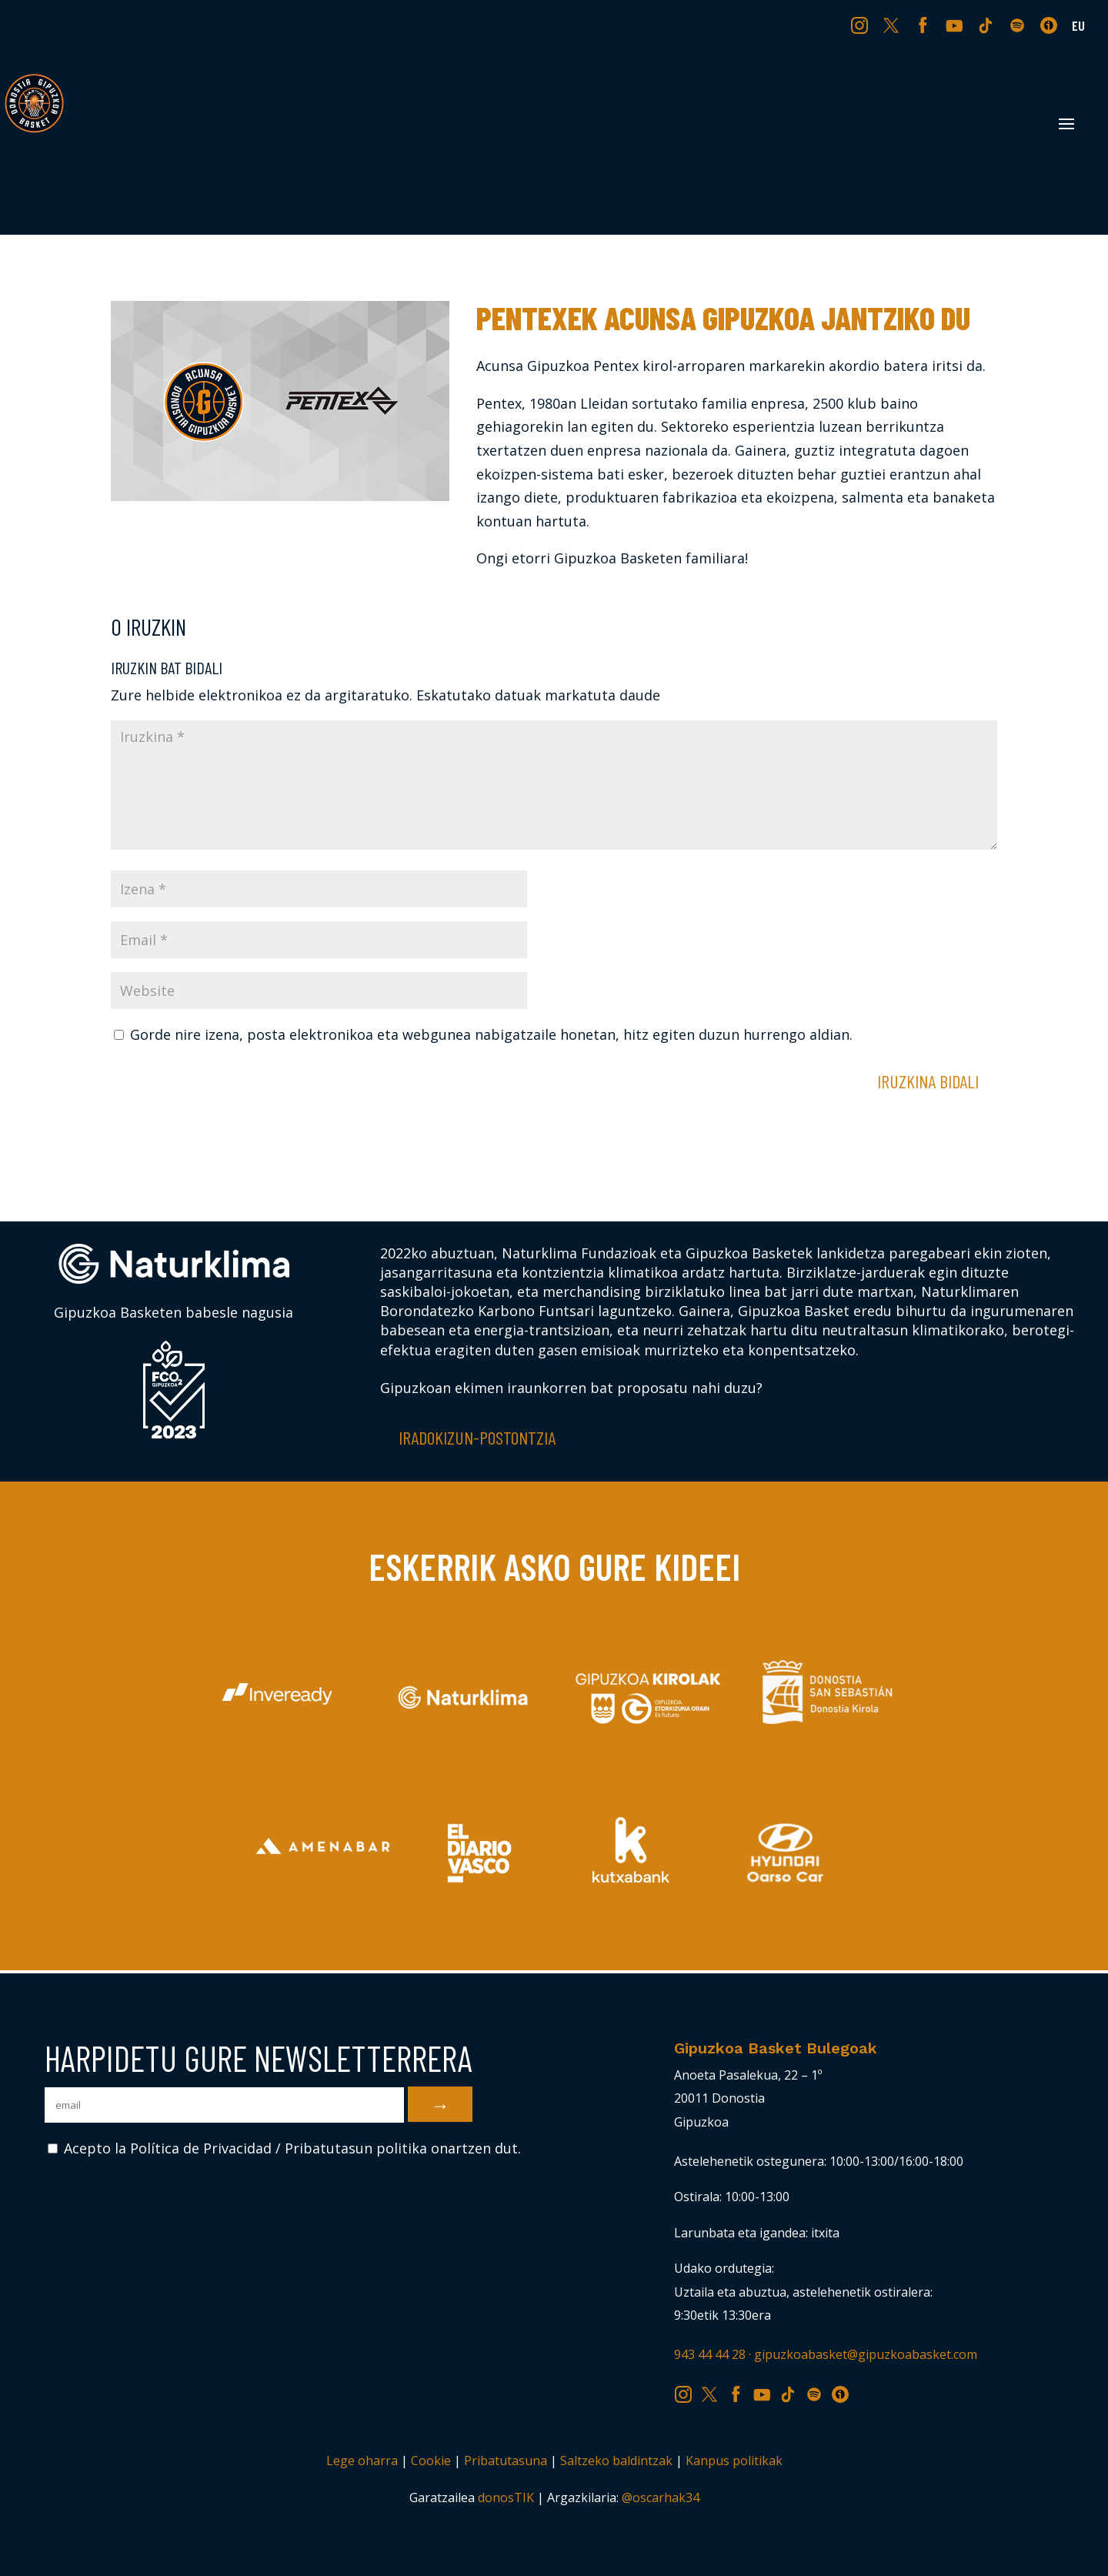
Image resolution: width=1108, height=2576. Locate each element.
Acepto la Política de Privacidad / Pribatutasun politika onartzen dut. (284, 2148)
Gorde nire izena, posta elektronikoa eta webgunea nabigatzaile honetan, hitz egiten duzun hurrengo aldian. (491, 1034)
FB (925, 24)
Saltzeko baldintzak (616, 2460)
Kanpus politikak (734, 2460)
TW (891, 24)
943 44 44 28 (710, 2354)
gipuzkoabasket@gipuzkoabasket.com (865, 2354)
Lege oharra (362, 2460)
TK (987, 24)
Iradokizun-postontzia (477, 1437)
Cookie (431, 2460)
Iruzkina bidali (928, 1081)
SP (1019, 24)
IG (863, 24)
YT (956, 24)
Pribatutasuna (505, 2460)
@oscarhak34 (660, 2497)
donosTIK (506, 2497)
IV (1052, 24)
